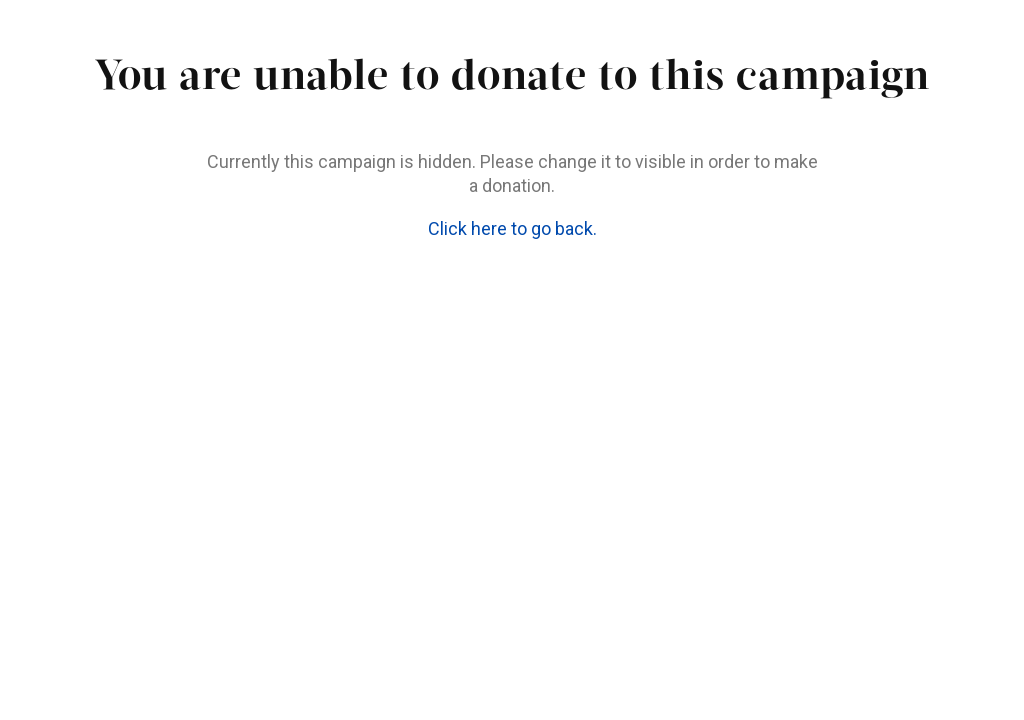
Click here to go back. (512, 228)
